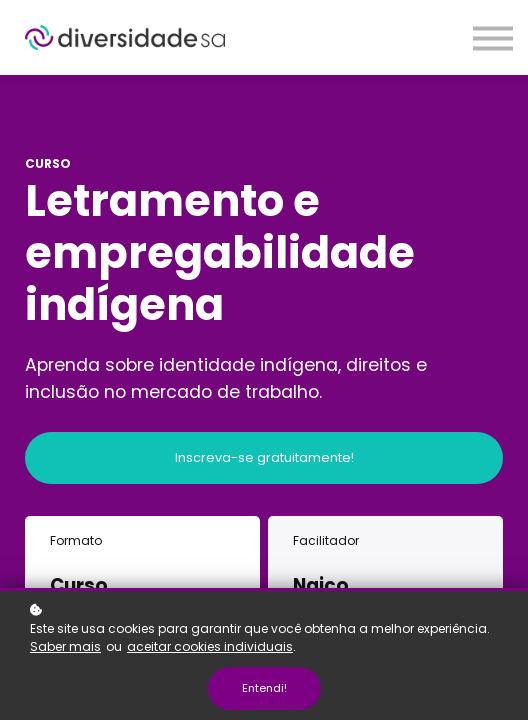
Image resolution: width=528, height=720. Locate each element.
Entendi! (264, 688)
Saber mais (65, 646)
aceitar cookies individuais (210, 646)
